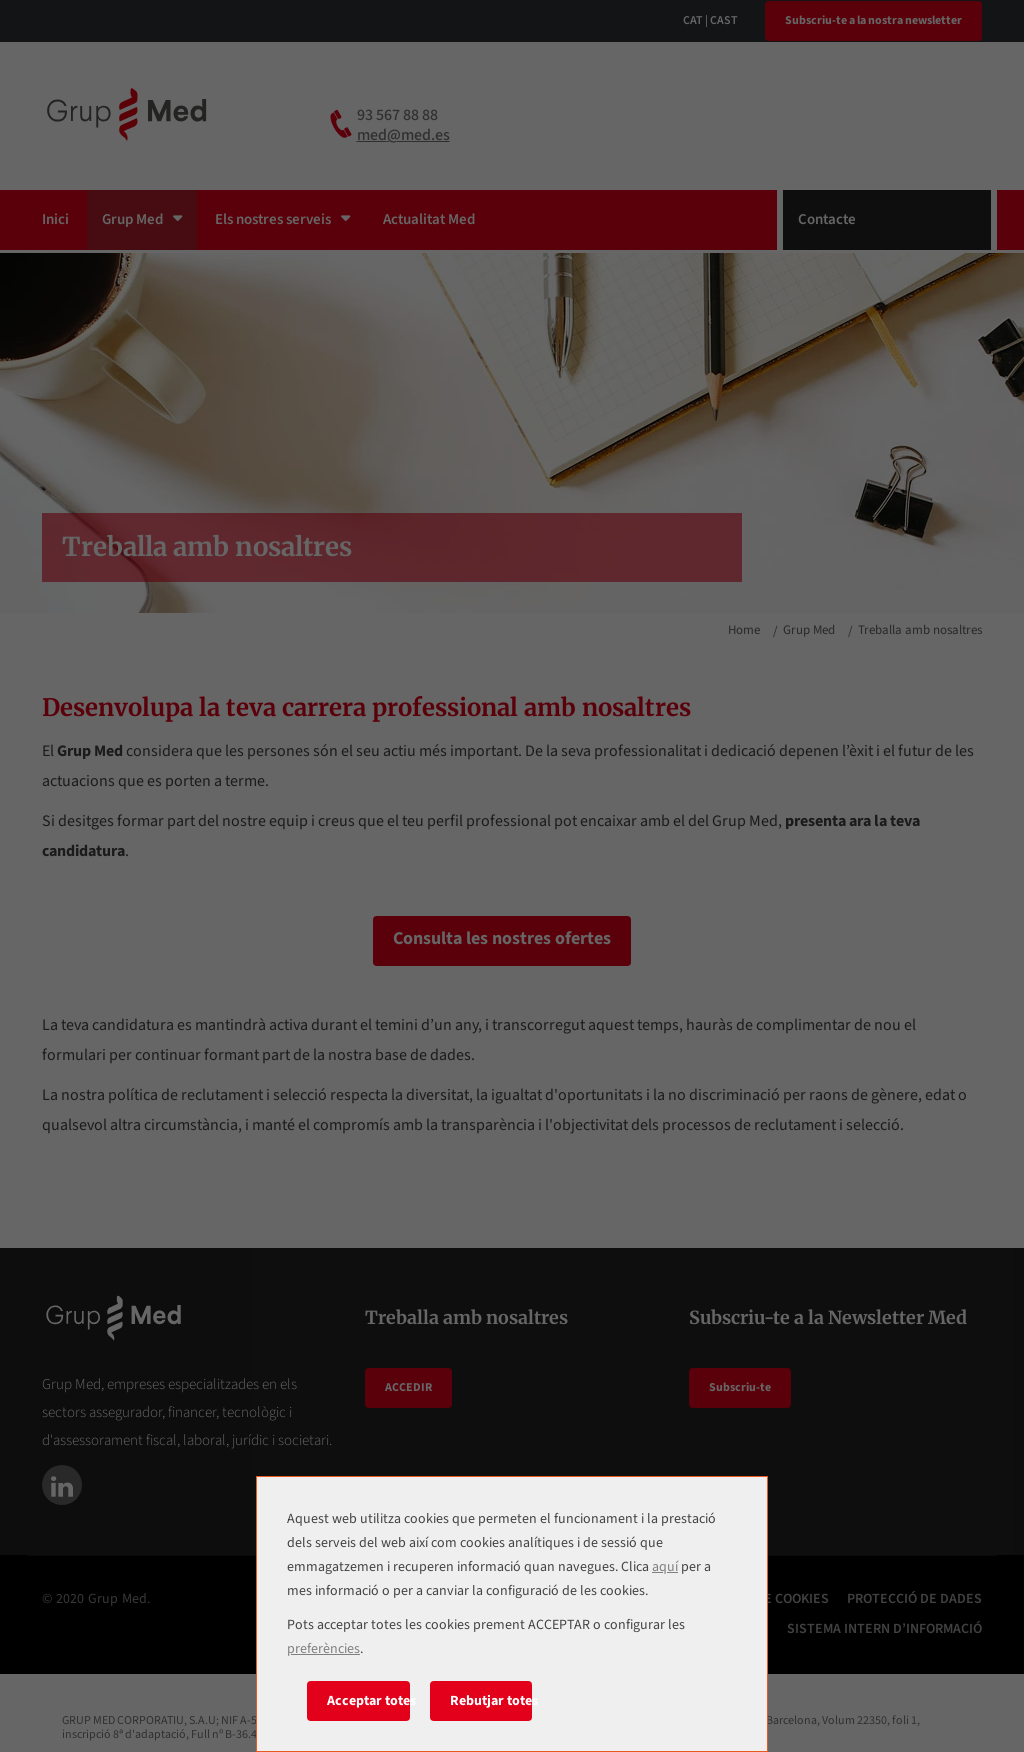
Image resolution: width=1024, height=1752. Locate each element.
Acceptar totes (368, 1701)
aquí (665, 1567)
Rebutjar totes (491, 1701)
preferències (323, 1649)
